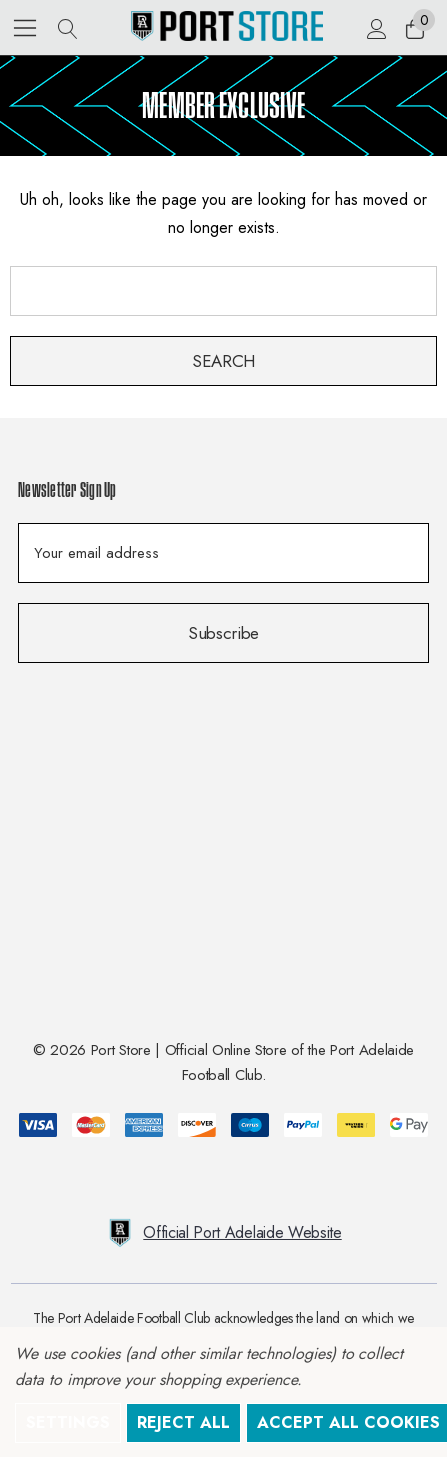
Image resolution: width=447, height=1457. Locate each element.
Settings (68, 1422)
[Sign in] (375, 28)
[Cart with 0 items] (413, 28)
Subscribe (223, 633)
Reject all (183, 1422)
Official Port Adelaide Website (223, 1233)
